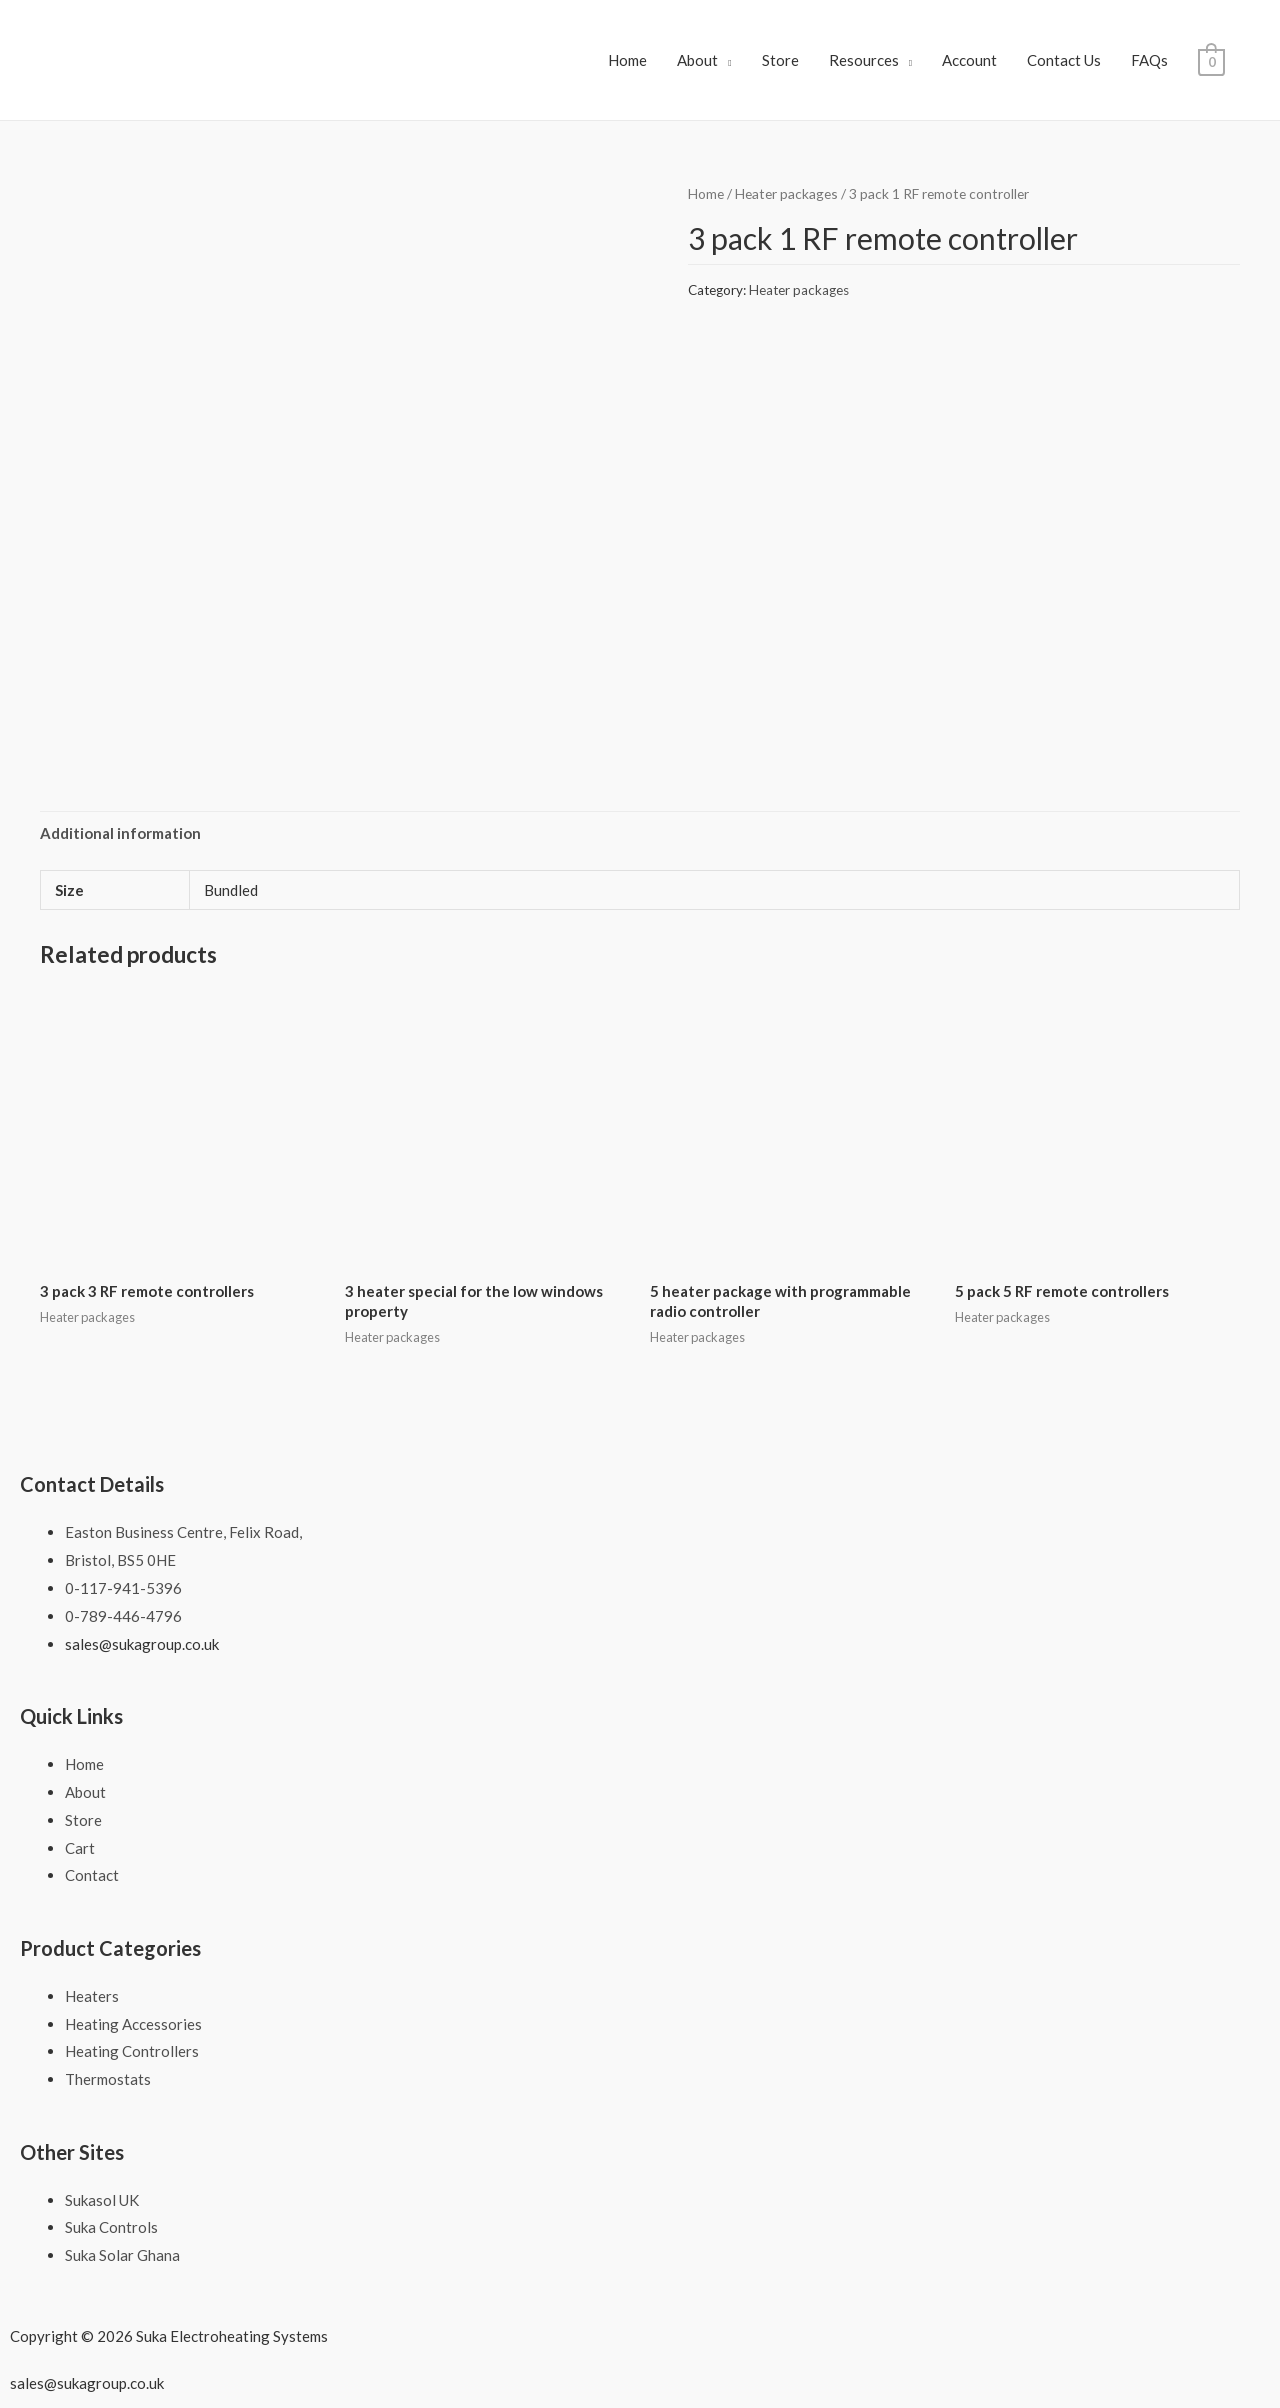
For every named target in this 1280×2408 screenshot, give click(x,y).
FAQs (1149, 60)
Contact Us (1064, 60)
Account (969, 60)
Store (780, 60)
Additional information (120, 833)
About (697, 60)
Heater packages (786, 193)
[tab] (120, 833)
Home (627, 60)
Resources (864, 60)
